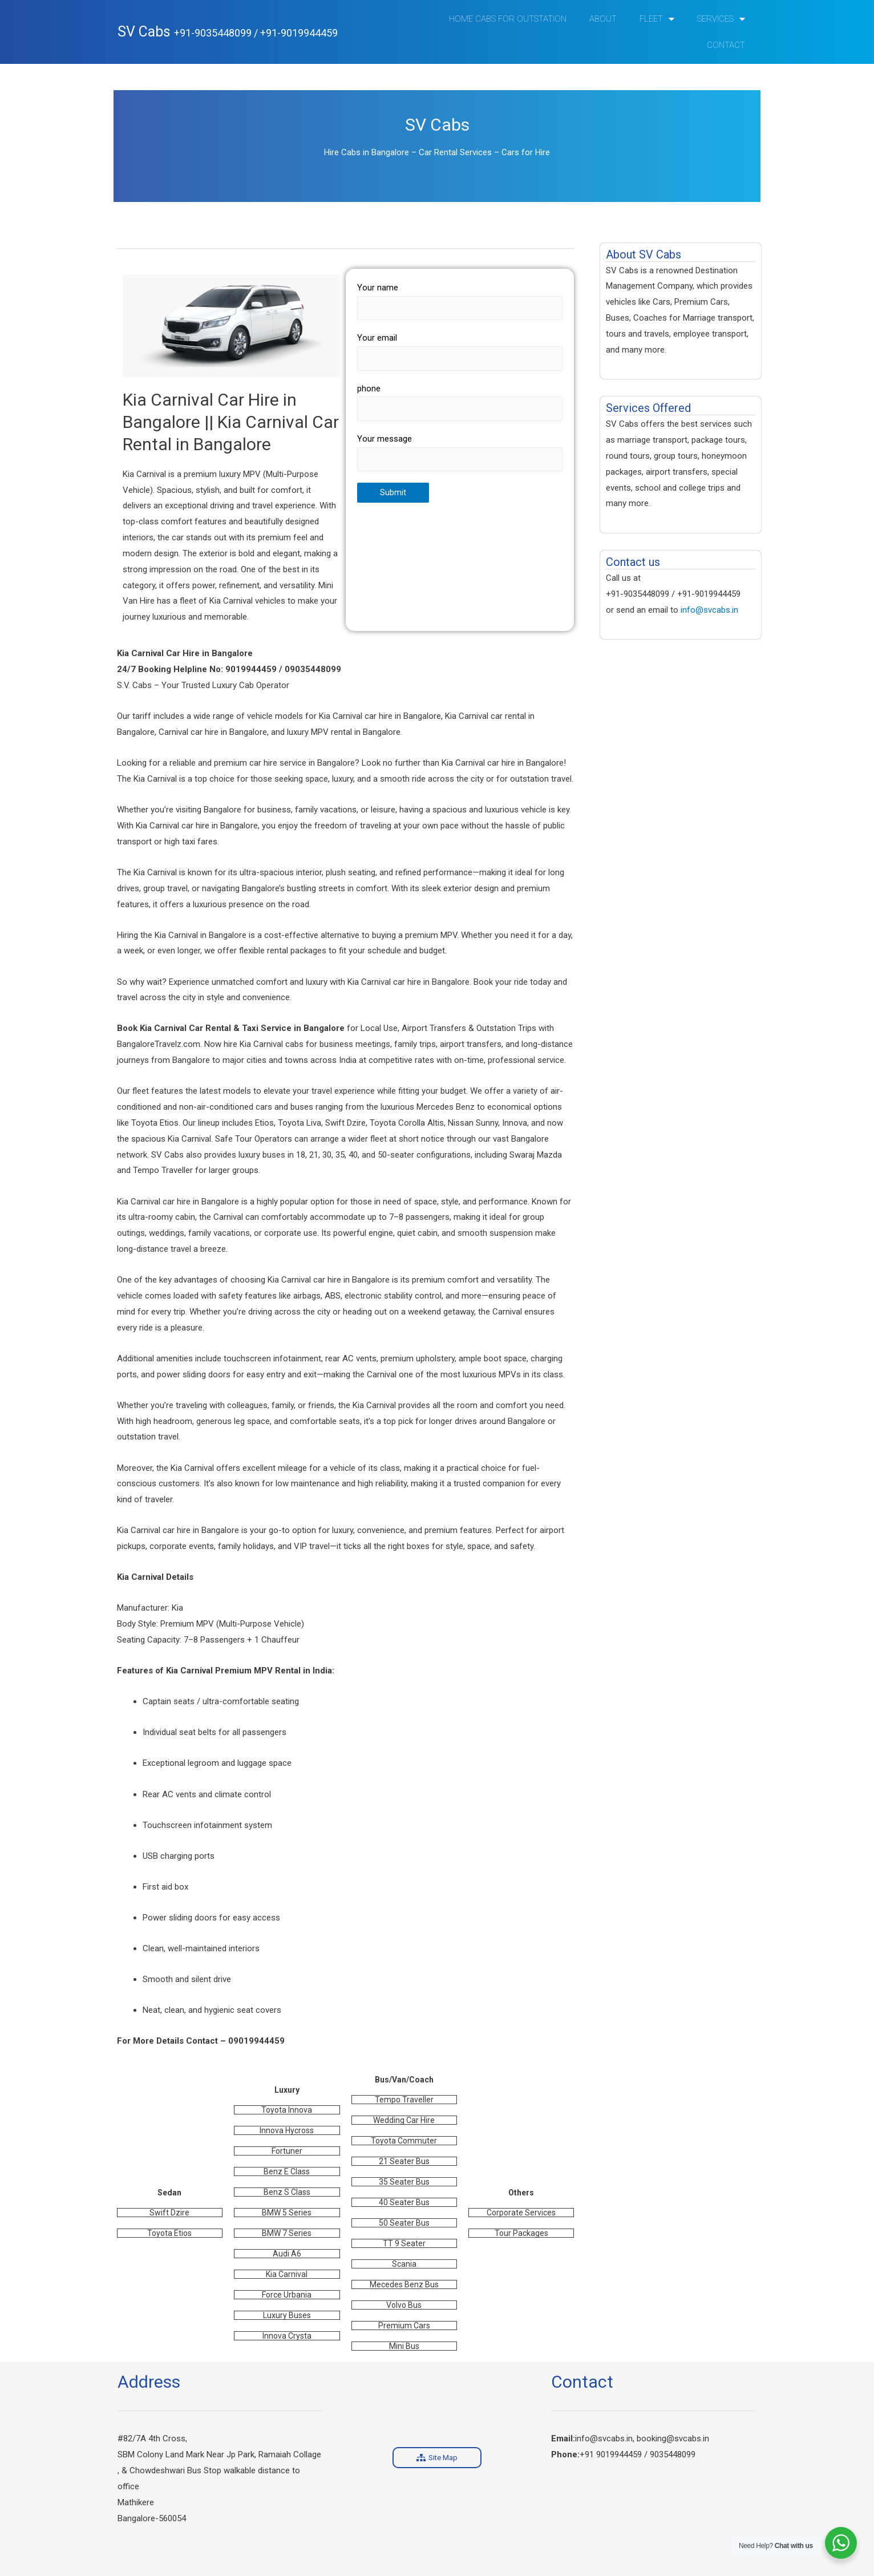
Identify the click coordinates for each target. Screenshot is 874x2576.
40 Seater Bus (404, 2202)
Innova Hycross (287, 2130)
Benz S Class (287, 2192)
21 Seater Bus (404, 2161)
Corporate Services (521, 2212)
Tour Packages (521, 2233)
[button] (437, 2457)
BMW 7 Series (286, 2233)
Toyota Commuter (404, 2140)
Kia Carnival (286, 2274)
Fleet (657, 19)
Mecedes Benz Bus (404, 2284)
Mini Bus (404, 2346)
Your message (460, 452)
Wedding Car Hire (404, 2120)
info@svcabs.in (709, 610)
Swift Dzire (169, 2212)
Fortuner (287, 2151)
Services (721, 19)
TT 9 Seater (404, 2243)
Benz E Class (287, 2171)
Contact (726, 45)
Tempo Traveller (404, 2099)
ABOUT (603, 19)
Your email (460, 351)
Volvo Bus (404, 2305)
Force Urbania (286, 2294)
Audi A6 (287, 2253)
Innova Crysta (286, 2335)
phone (460, 402)
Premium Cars (404, 2325)
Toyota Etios (169, 2233)
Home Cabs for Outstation (508, 19)
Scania (404, 2263)
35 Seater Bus (404, 2181)
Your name (460, 301)
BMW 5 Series (286, 2212)
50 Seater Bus (404, 2222)
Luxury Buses (287, 2315)
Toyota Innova (286, 2109)
